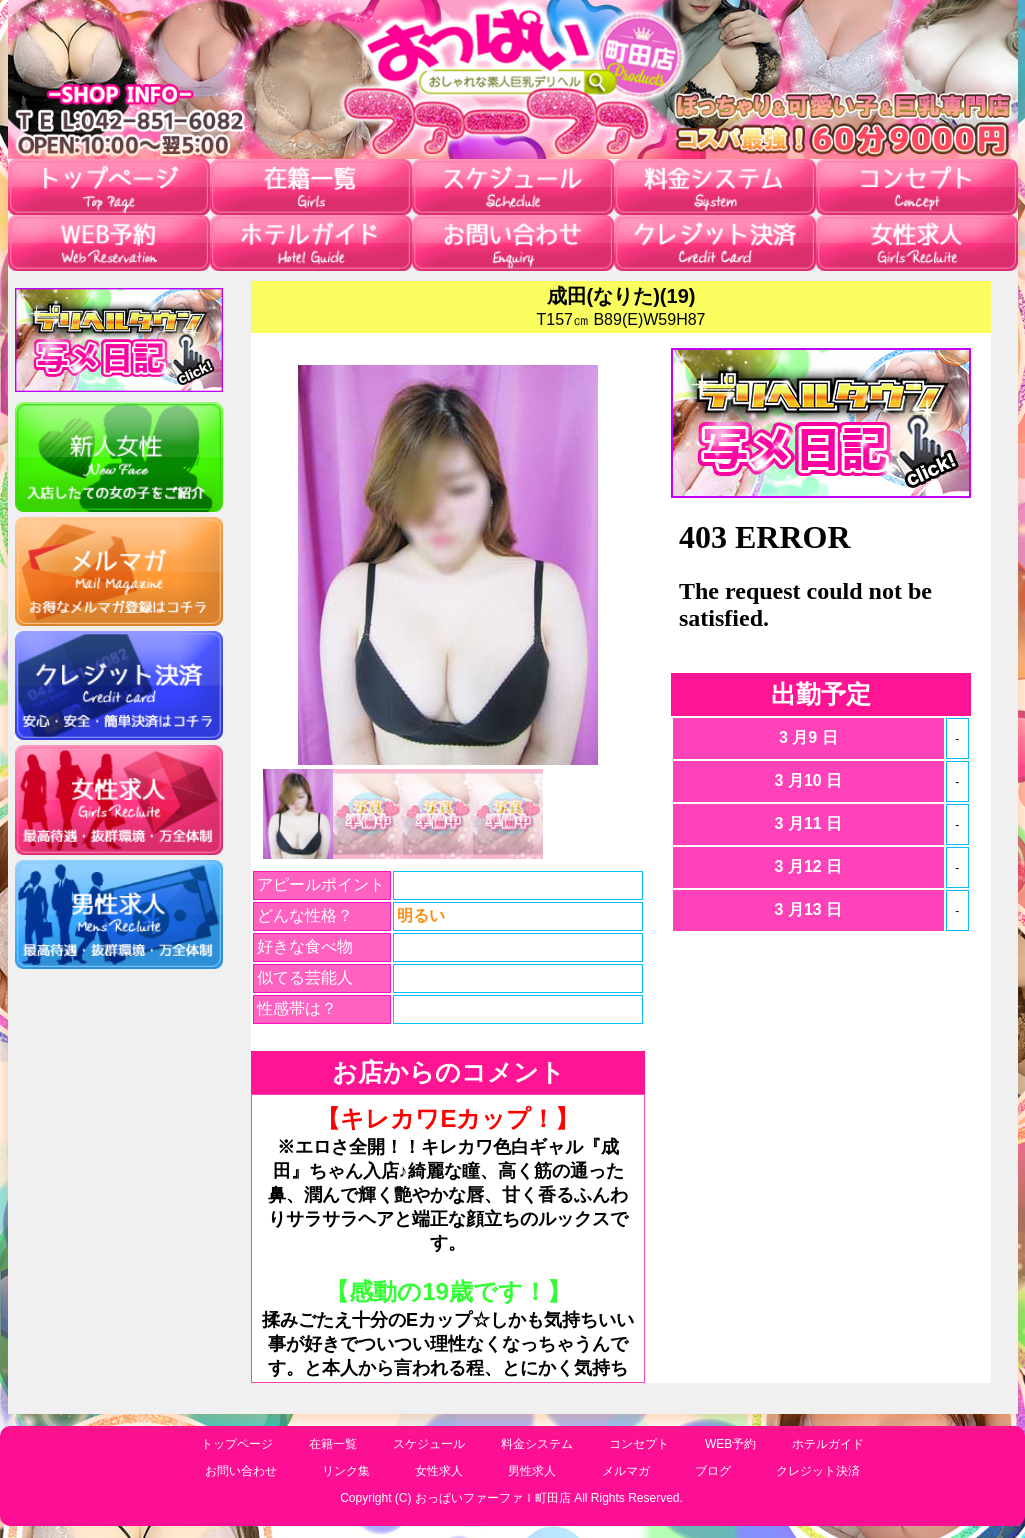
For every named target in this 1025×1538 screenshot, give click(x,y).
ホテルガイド (828, 1444)
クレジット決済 (818, 1471)
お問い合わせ (241, 1471)
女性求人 (439, 1471)
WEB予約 (730, 1444)
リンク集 (346, 1471)
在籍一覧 (333, 1444)
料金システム (537, 1444)
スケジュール (429, 1444)
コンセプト (639, 1444)
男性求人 (532, 1471)
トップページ (237, 1444)
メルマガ (626, 1471)
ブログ (713, 1471)
